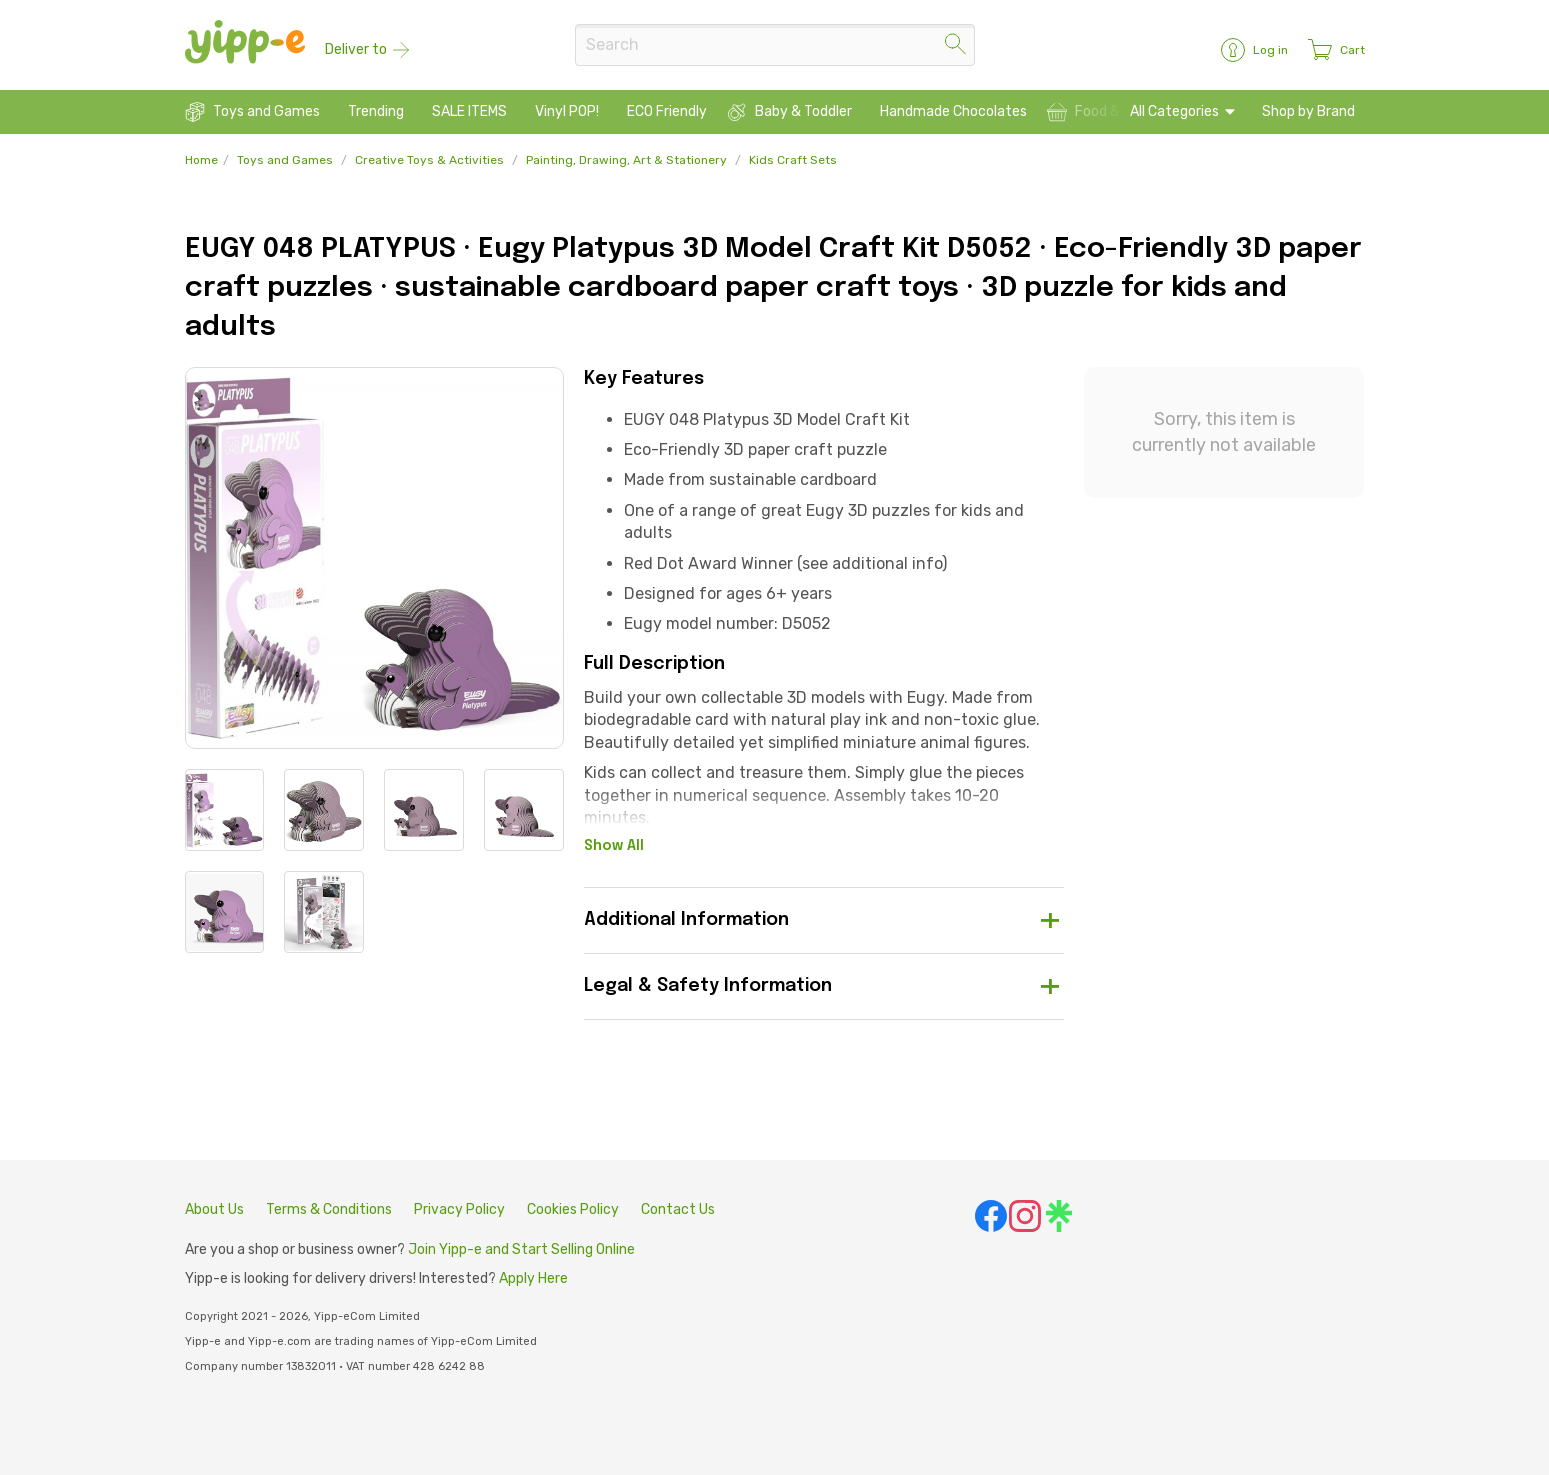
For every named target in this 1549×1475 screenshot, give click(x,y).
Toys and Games (285, 160)
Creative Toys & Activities (429, 160)
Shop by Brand (1308, 111)
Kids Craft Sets (793, 160)
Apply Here (533, 1278)
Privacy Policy (459, 1209)
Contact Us (678, 1209)
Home (201, 160)
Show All (614, 846)
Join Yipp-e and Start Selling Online (521, 1249)
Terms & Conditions (329, 1209)
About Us (214, 1209)
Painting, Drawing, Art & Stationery (626, 160)
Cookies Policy (573, 1209)
